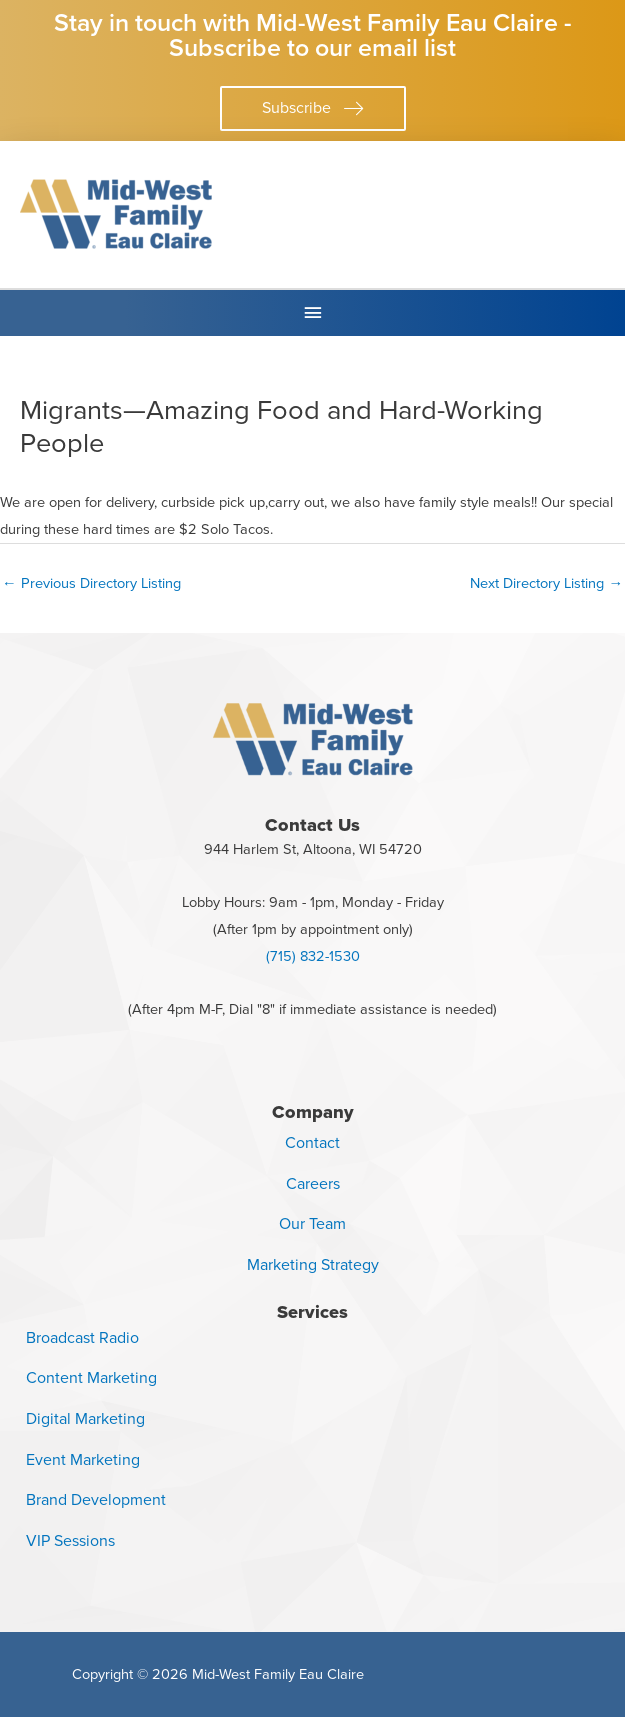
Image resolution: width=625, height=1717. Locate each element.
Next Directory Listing (546, 583)
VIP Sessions (70, 1540)
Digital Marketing (85, 1418)
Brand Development (96, 1499)
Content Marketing (91, 1377)
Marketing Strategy (313, 1264)
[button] (313, 108)
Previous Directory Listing (91, 583)
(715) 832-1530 (313, 956)
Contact (312, 1142)
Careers (313, 1183)
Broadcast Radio (82, 1337)
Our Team (312, 1223)
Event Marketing (83, 1459)
